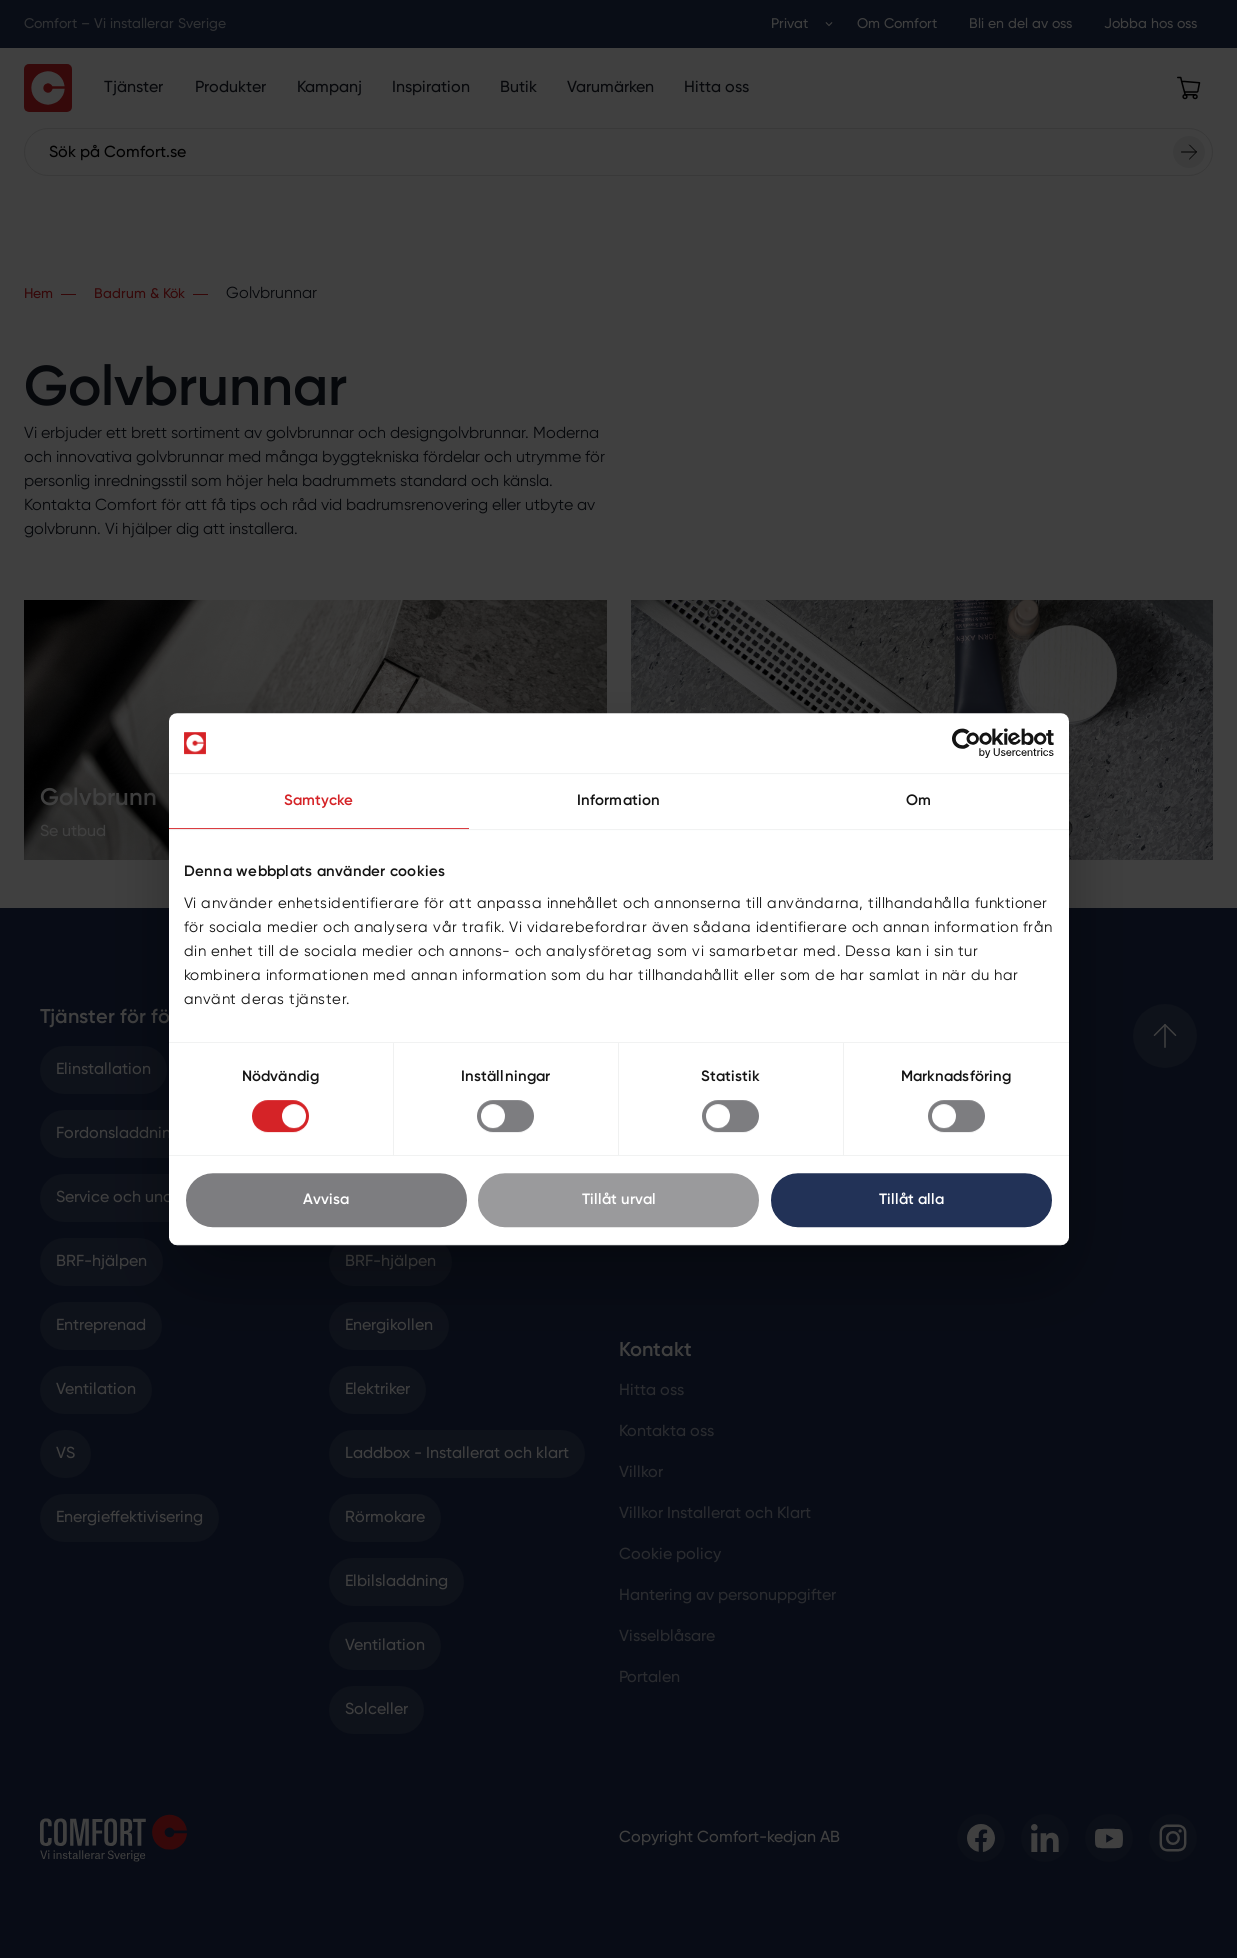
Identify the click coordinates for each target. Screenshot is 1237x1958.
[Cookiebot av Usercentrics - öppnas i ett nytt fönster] (966, 743)
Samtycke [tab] (319, 800)
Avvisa (326, 1199)
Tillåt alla (911, 1199)
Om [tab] (918, 800)
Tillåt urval (619, 1199)
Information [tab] (618, 800)
